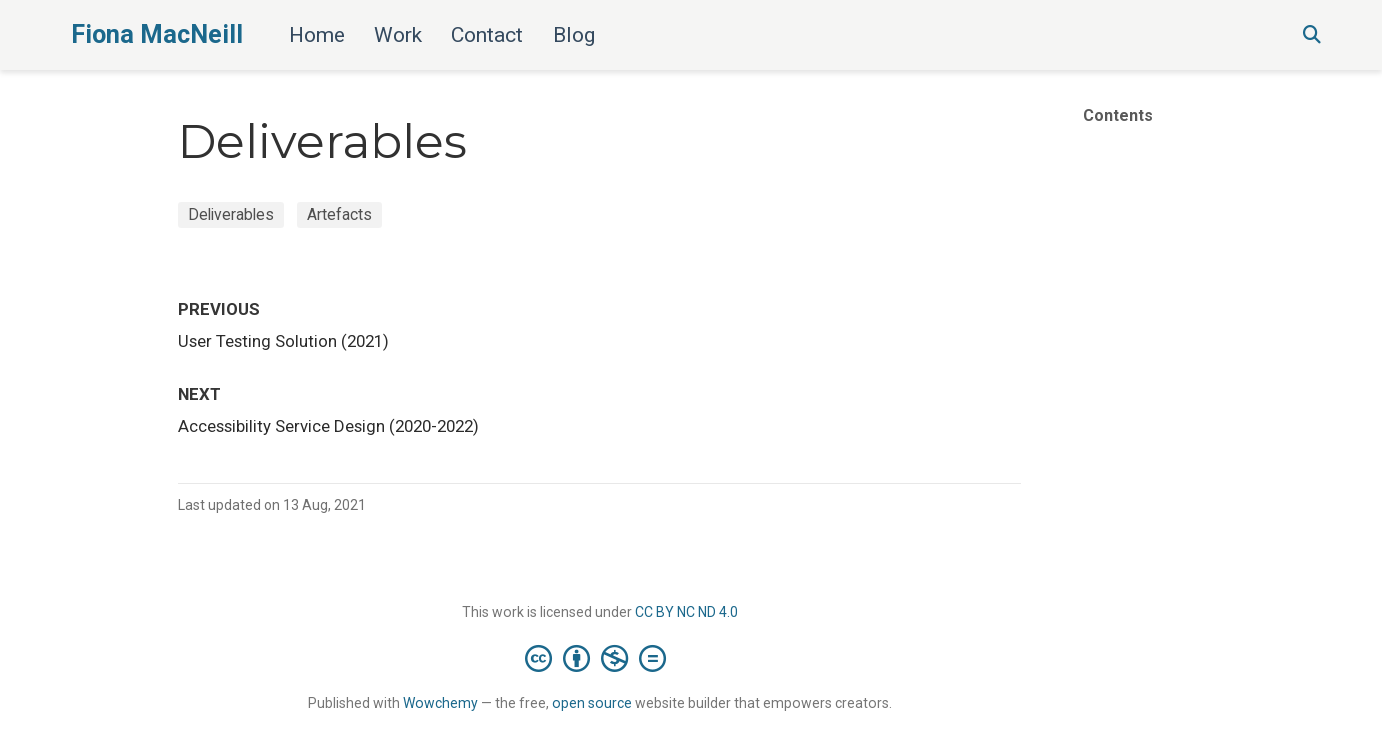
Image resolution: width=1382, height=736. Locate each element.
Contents (1118, 115)
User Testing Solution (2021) (283, 341)
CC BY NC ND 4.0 (686, 612)
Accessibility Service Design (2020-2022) (328, 426)
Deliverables (231, 214)
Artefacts (339, 214)
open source (592, 703)
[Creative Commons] (599, 658)
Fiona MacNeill (157, 34)
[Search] (1312, 35)
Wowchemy (440, 703)
